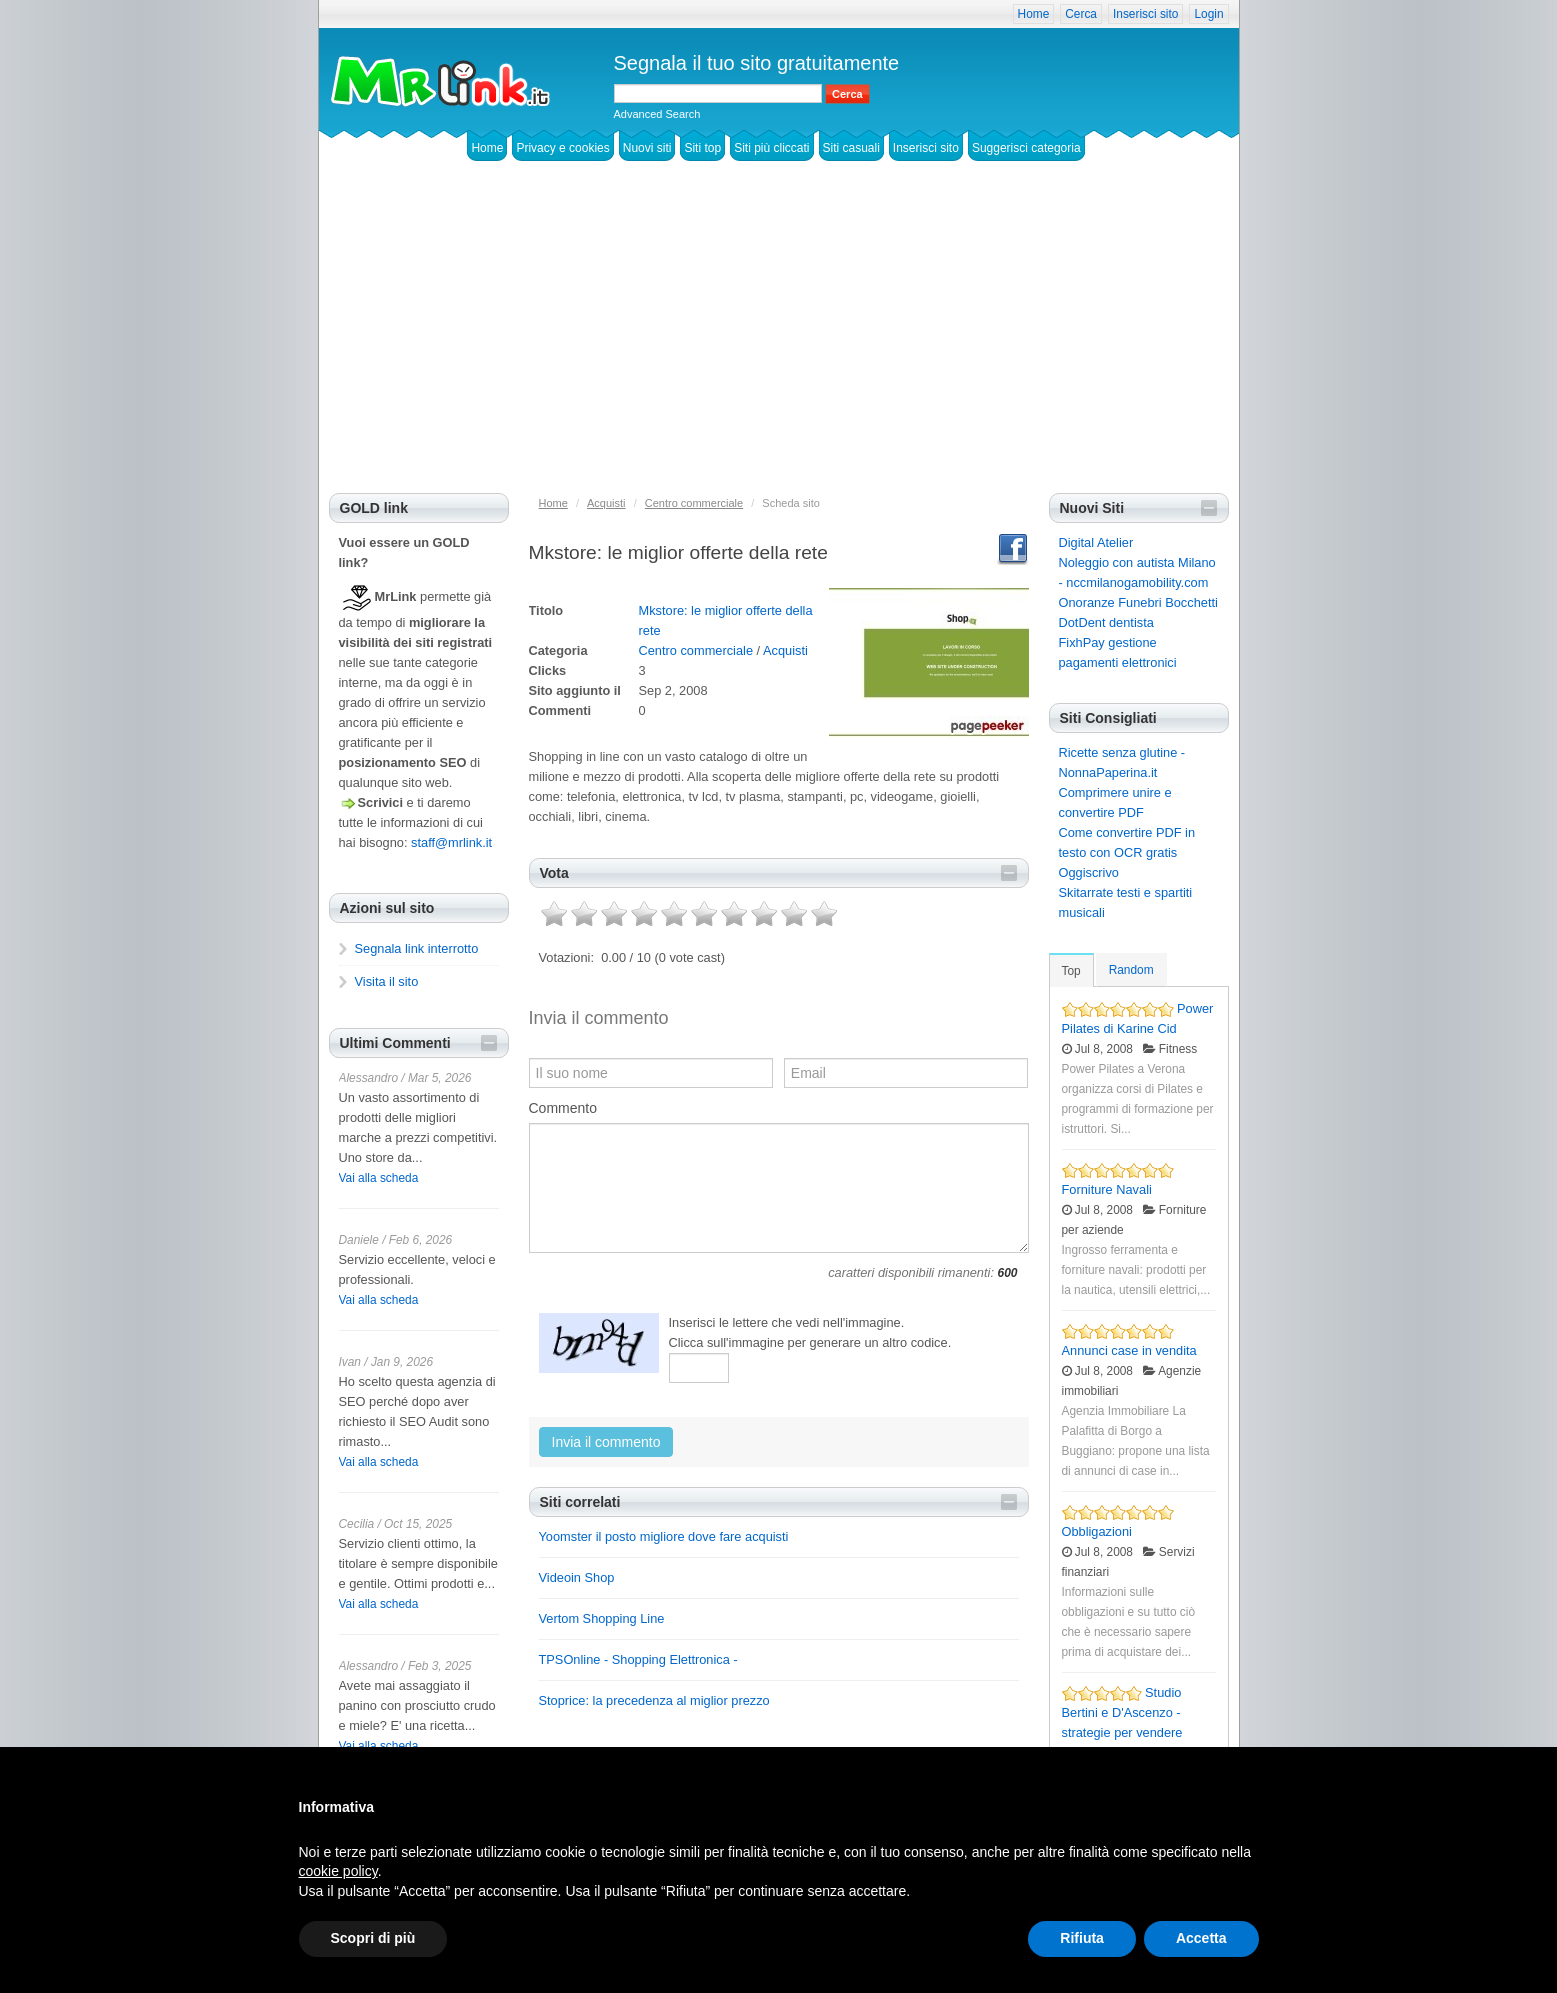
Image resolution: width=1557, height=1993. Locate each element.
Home (1034, 14)
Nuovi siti (647, 148)
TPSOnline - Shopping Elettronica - (638, 1659)
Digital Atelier (1096, 542)
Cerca (1081, 14)
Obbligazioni (1097, 1531)
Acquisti (785, 650)
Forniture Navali (1107, 1189)
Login (1208, 14)
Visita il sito (387, 981)
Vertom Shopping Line (602, 1618)
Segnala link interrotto (417, 948)
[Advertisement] (779, 343)
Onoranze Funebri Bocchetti (1138, 602)
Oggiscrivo (1089, 872)
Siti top (702, 148)
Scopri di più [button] (373, 1938)
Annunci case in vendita (1129, 1350)
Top (1071, 971)
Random (1131, 970)
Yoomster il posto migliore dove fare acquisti (664, 1536)
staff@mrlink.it (451, 842)
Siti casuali (851, 148)
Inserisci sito (1145, 14)
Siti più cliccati (771, 148)
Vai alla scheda (379, 1178)
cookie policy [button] (338, 1871)
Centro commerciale (696, 650)
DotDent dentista (1106, 622)
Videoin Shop (577, 1577)
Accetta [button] (1201, 1938)
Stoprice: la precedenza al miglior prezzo (654, 1700)
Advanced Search (657, 114)
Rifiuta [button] (1082, 1938)
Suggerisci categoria (1026, 148)
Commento (563, 1108)
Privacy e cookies (562, 148)
